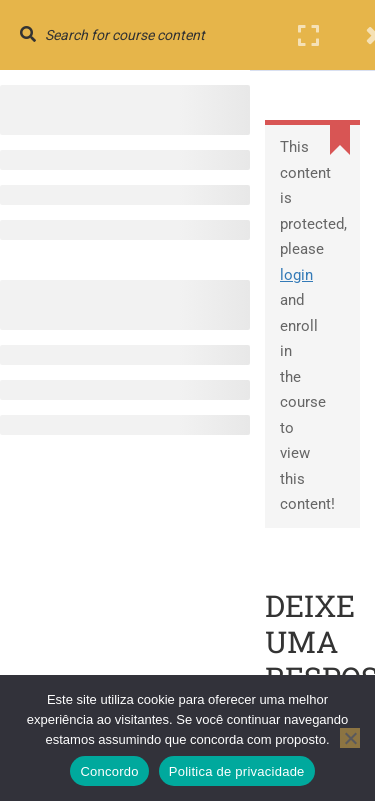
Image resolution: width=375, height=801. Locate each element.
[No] (350, 738)
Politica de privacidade (237, 771)
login (296, 275)
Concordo (109, 771)
